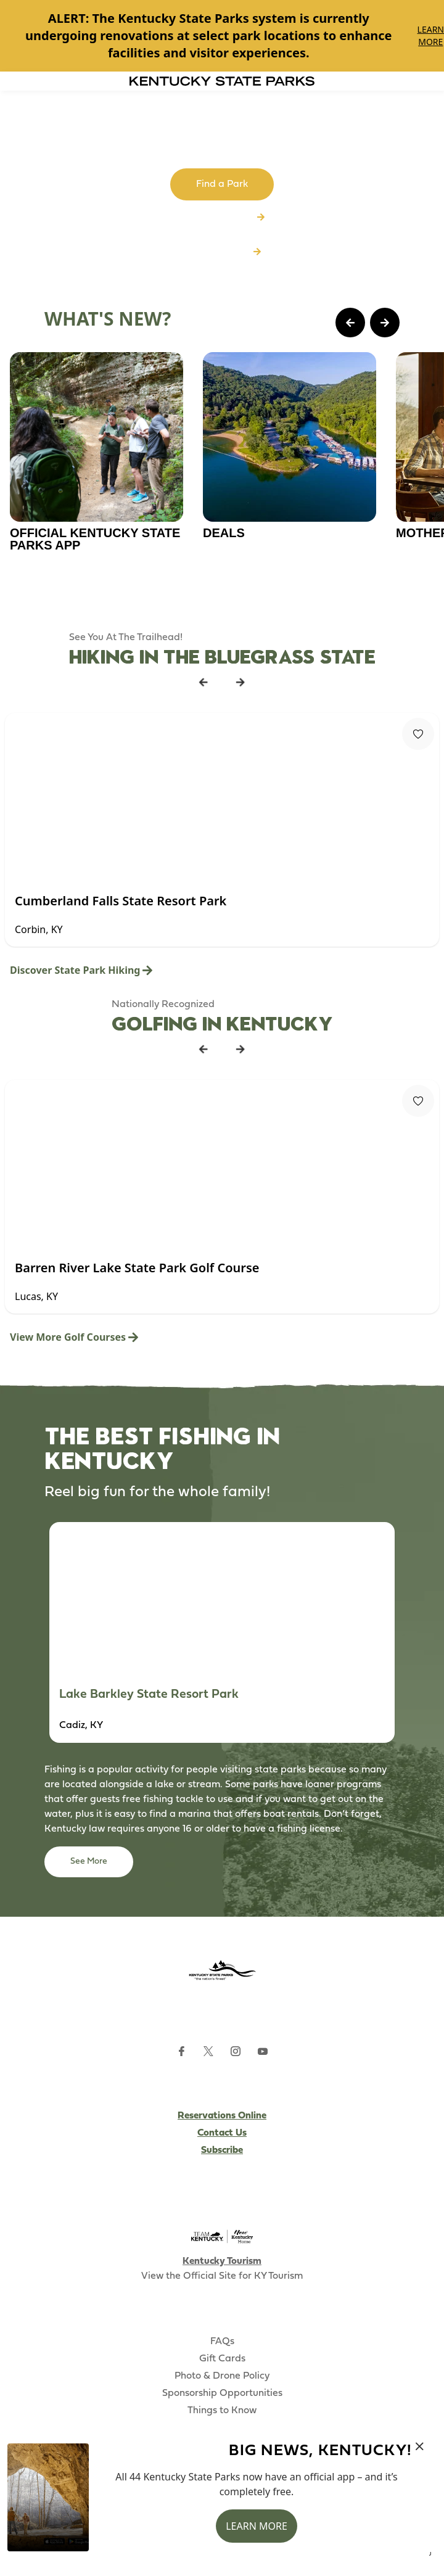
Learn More (430, 35)
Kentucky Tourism (222, 2261)
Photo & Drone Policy (222, 2376)
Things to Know (222, 2411)
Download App (222, 252)
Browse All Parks (222, 218)
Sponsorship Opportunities (222, 2393)
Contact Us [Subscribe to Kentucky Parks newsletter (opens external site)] (222, 2133)
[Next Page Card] (385, 322)
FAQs (222, 2342)
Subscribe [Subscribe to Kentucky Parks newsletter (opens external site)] (222, 2150)
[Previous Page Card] (350, 322)
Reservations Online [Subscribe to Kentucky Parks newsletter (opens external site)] (222, 2116)
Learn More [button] (256, 2526)
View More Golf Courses (74, 1337)
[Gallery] (222, 36)
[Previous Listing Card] (203, 682)
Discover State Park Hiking (81, 970)
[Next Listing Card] (240, 682)
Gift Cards (222, 2359)
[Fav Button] (418, 734)
